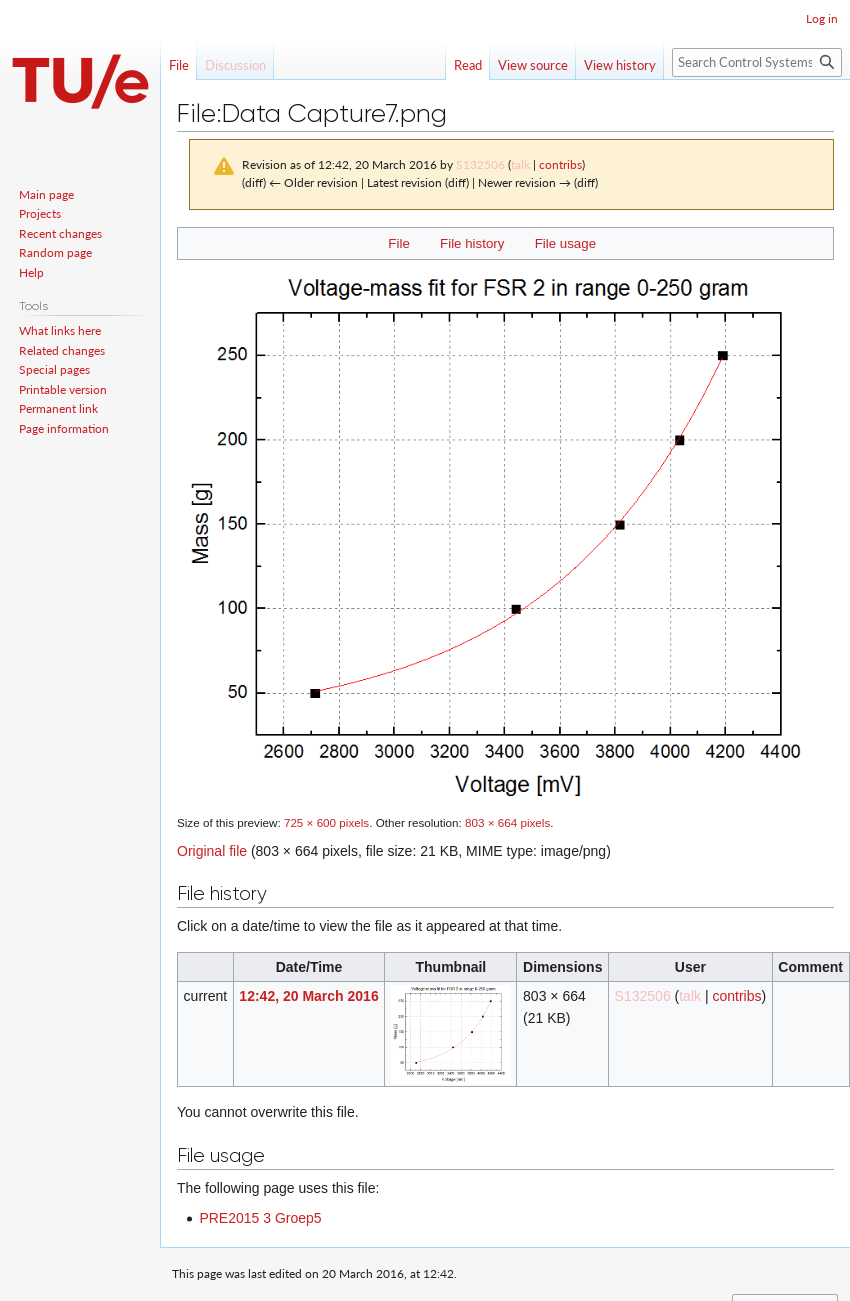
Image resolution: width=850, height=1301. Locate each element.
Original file (212, 851)
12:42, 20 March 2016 (308, 996)
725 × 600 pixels (326, 822)
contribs (560, 164)
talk (520, 164)
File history (472, 243)
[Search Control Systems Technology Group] (757, 62)
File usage (565, 243)
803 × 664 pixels (507, 822)
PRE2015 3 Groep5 (260, 1218)
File (398, 243)
